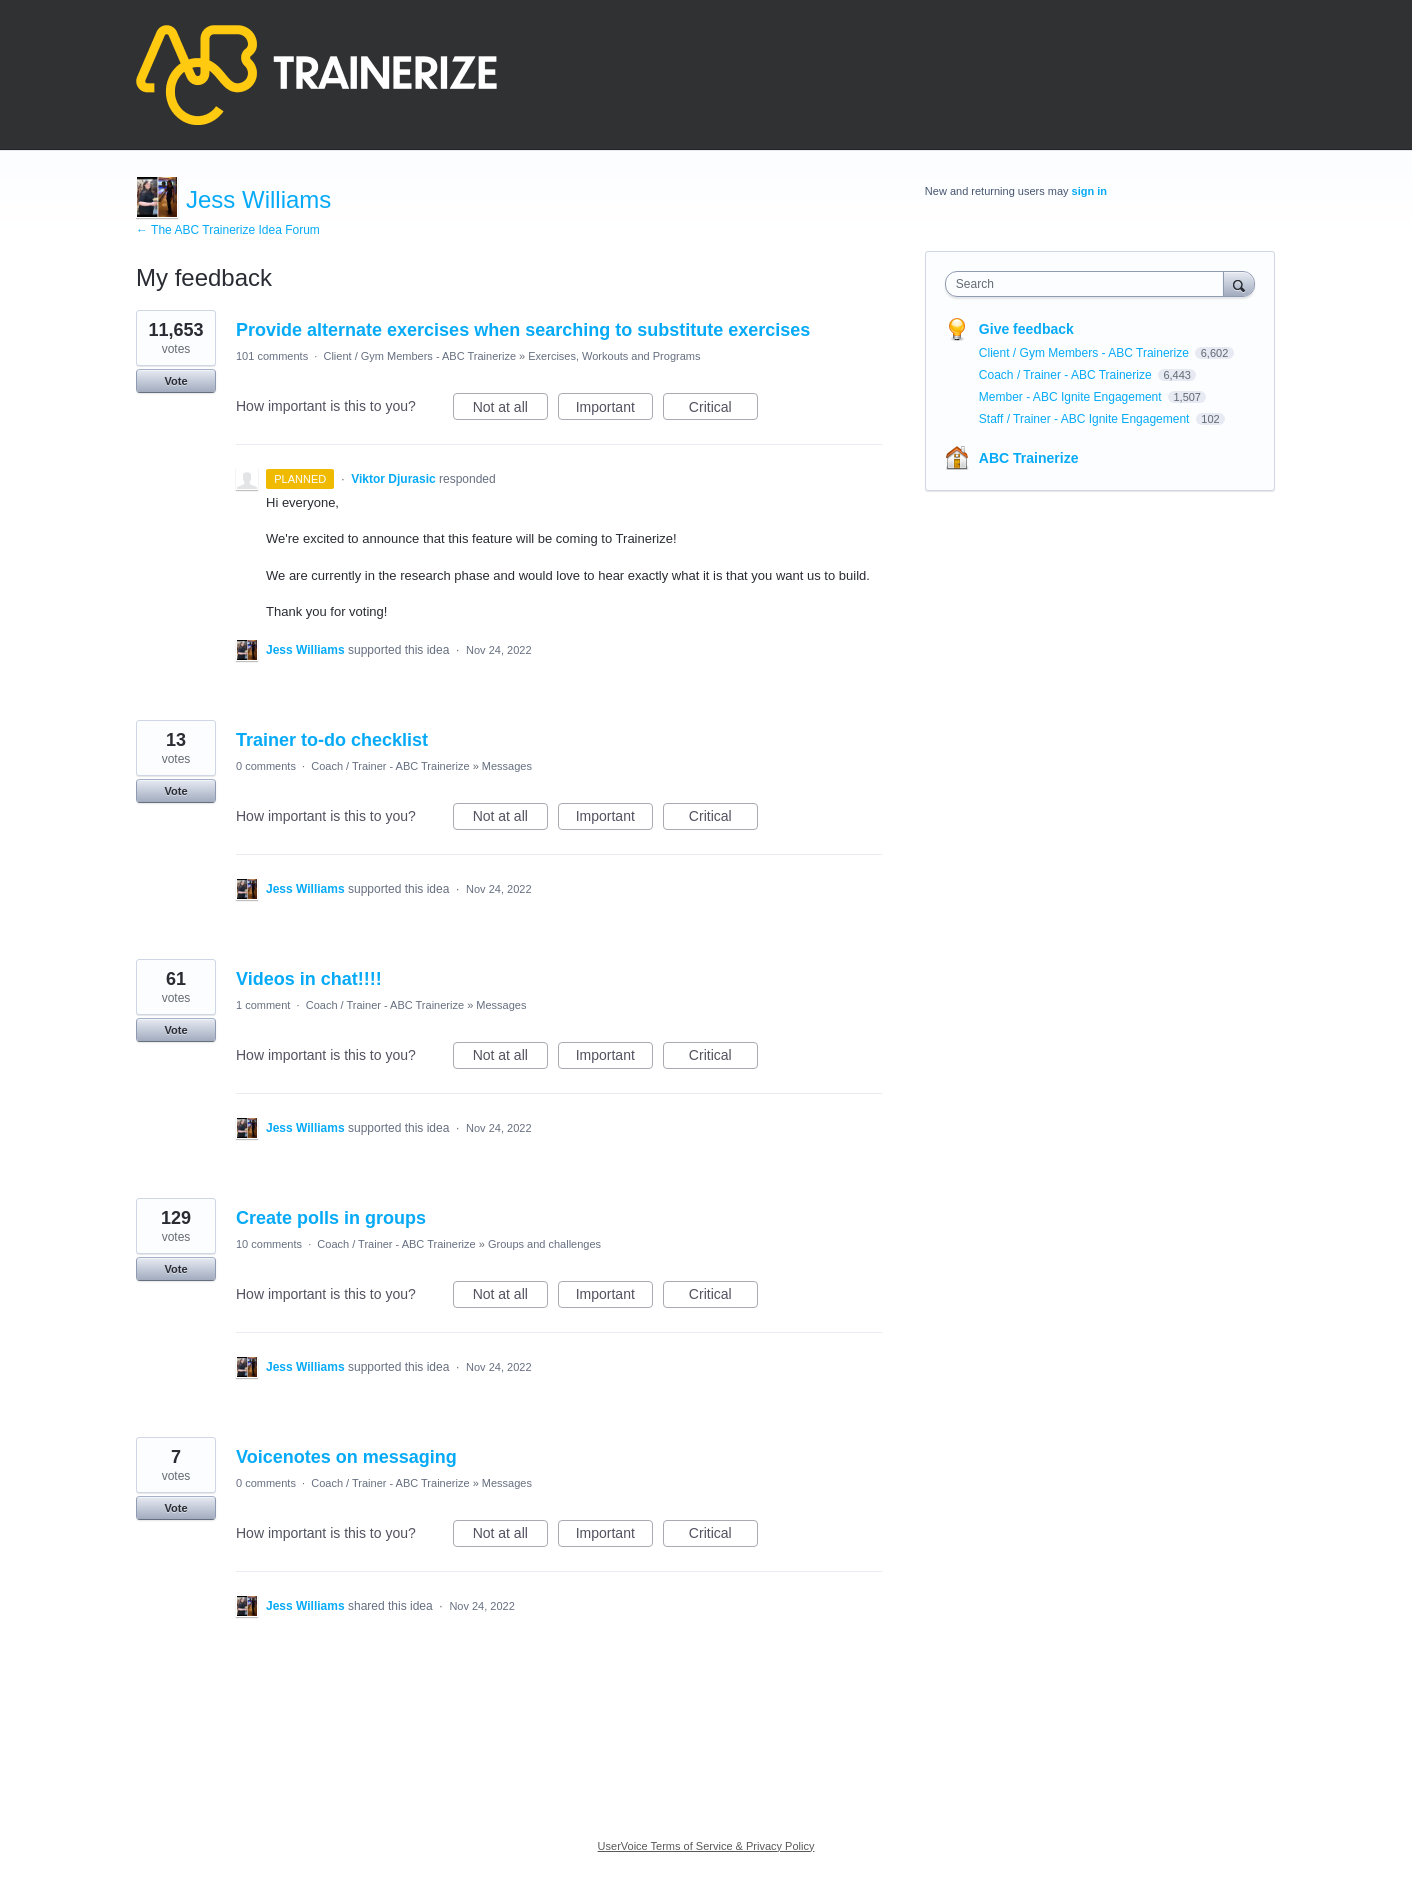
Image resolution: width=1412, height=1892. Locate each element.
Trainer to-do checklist (332, 740)
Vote (175, 381)
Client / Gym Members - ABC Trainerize (419, 356)
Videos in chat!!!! (309, 979)
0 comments (266, 766)
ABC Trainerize (1029, 458)
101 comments (272, 356)
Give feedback (1026, 329)
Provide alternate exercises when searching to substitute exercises (523, 330)
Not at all (510, 410)
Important (614, 410)
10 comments (269, 1244)
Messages (507, 766)
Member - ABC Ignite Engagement (1072, 397)
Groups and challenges (544, 1244)
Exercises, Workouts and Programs (614, 356)
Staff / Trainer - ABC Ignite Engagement (1086, 419)
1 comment (263, 1005)
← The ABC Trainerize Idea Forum (228, 230)
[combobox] (1089, 284)
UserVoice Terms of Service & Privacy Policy (706, 1846)
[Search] (1239, 283)
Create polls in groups (331, 1218)
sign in (1089, 191)
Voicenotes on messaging (346, 1457)
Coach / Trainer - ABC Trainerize (390, 766)
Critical (723, 410)
